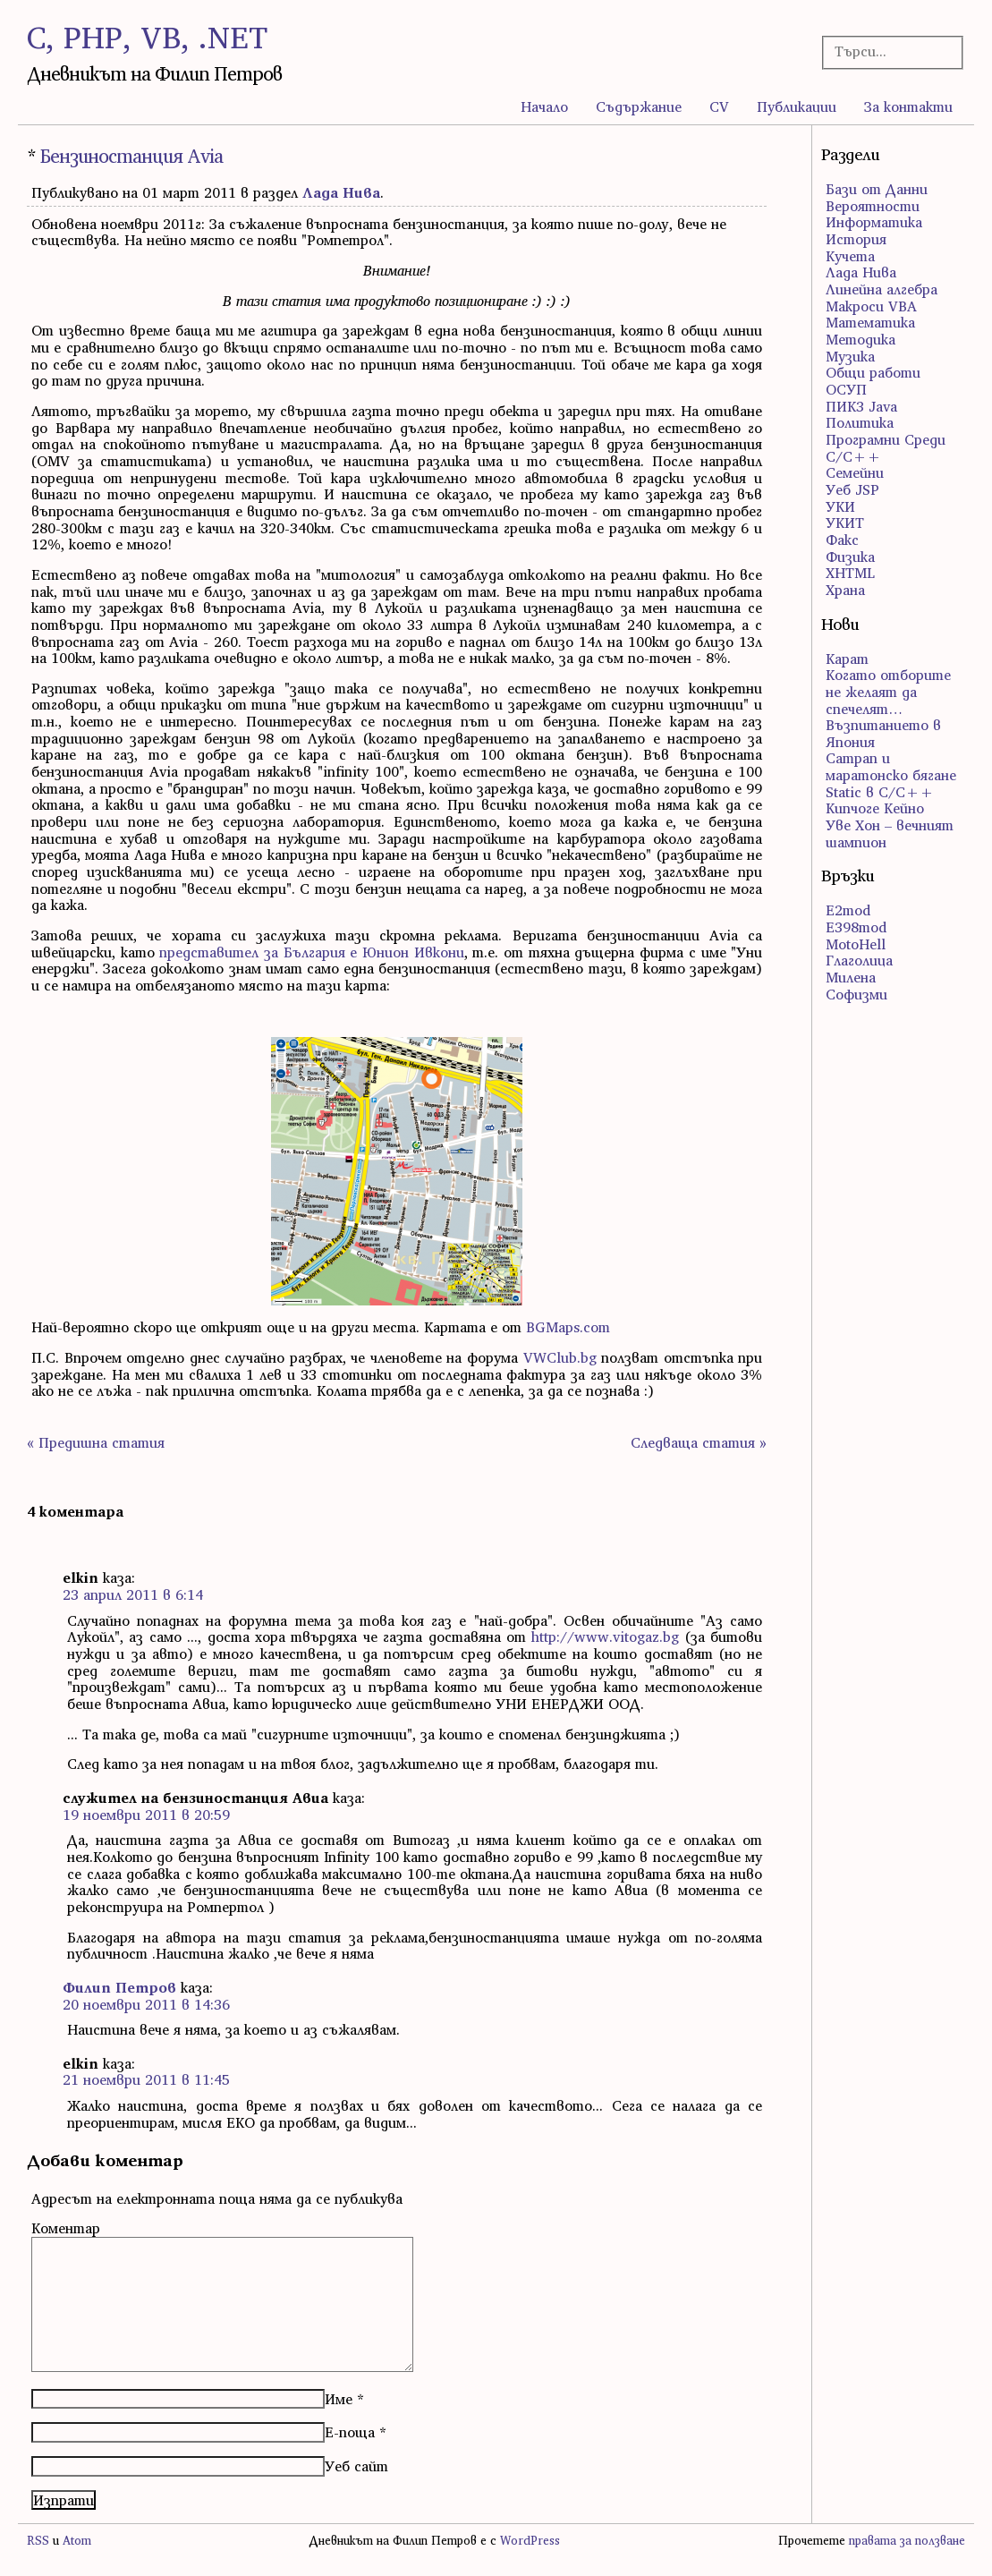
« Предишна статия (96, 1442)
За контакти (908, 106)
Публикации (796, 106)
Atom (77, 2540)
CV (719, 106)
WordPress (530, 2540)
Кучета (850, 256)
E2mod (848, 910)
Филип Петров (119, 1987)
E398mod (856, 927)
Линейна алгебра (881, 289)
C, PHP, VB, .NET (147, 37)
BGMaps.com (568, 1327)
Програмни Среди (885, 439)
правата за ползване (907, 2540)
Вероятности (873, 206)
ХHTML (850, 573)
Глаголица (859, 960)
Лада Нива (341, 192)
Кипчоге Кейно (875, 808)
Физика (850, 556)
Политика (860, 422)
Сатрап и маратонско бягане (891, 766)
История (856, 239)
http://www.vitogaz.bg (605, 1636)
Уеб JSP (852, 489)
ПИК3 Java (861, 406)
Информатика (874, 222)
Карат (847, 658)
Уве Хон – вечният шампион (890, 833)
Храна (845, 590)
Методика (860, 339)
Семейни (855, 472)
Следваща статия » (699, 1442)
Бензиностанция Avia (131, 156)
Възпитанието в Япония (883, 733)
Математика (870, 322)
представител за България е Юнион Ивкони (311, 952)
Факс (842, 539)
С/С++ (853, 456)
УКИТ (845, 522)
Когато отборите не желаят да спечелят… (888, 691)
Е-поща (350, 2432)
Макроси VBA (871, 306)
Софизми (856, 994)
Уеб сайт (356, 2466)
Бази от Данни (877, 189)
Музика (850, 356)
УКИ (840, 506)
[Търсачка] (887, 51)
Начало (544, 106)
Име (338, 2399)
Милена (851, 977)
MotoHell (856, 944)
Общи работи (873, 372)
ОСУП (846, 389)
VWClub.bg (560, 1357)
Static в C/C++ (880, 792)
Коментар (65, 2228)
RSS (38, 2540)
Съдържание (639, 106)
